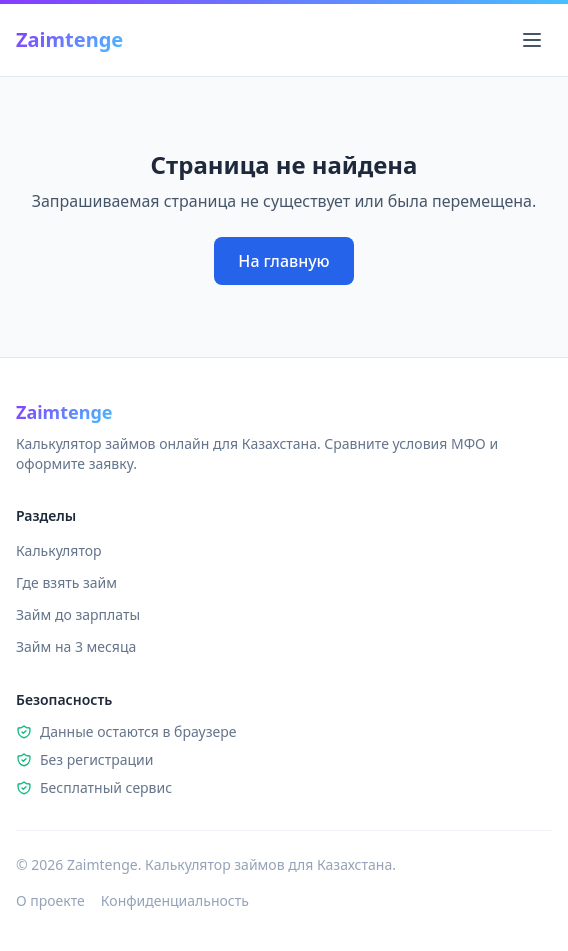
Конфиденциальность (175, 900)
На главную (283, 261)
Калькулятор (59, 550)
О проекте (50, 900)
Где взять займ (66, 582)
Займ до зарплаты (78, 614)
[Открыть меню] (532, 40)
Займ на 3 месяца (76, 646)
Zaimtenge (69, 39)
